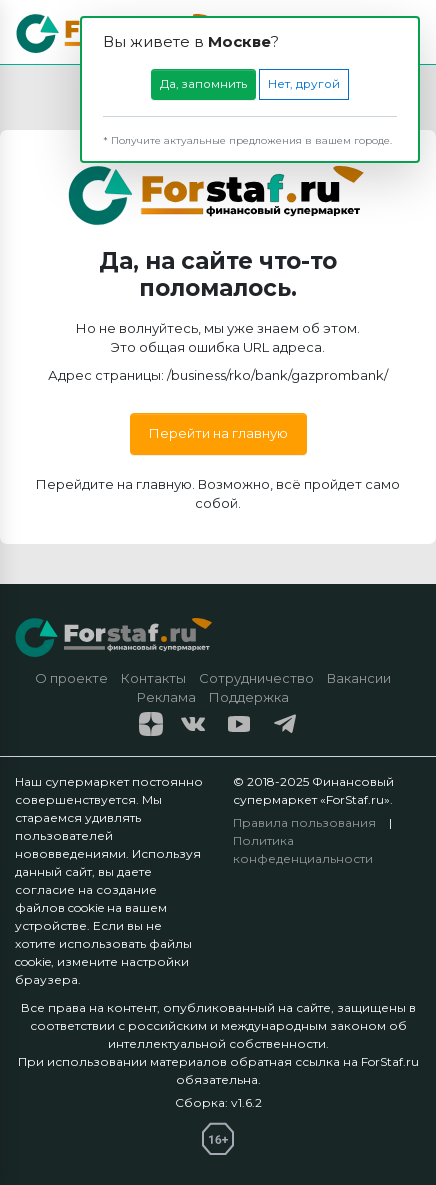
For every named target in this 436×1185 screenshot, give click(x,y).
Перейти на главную (218, 433)
